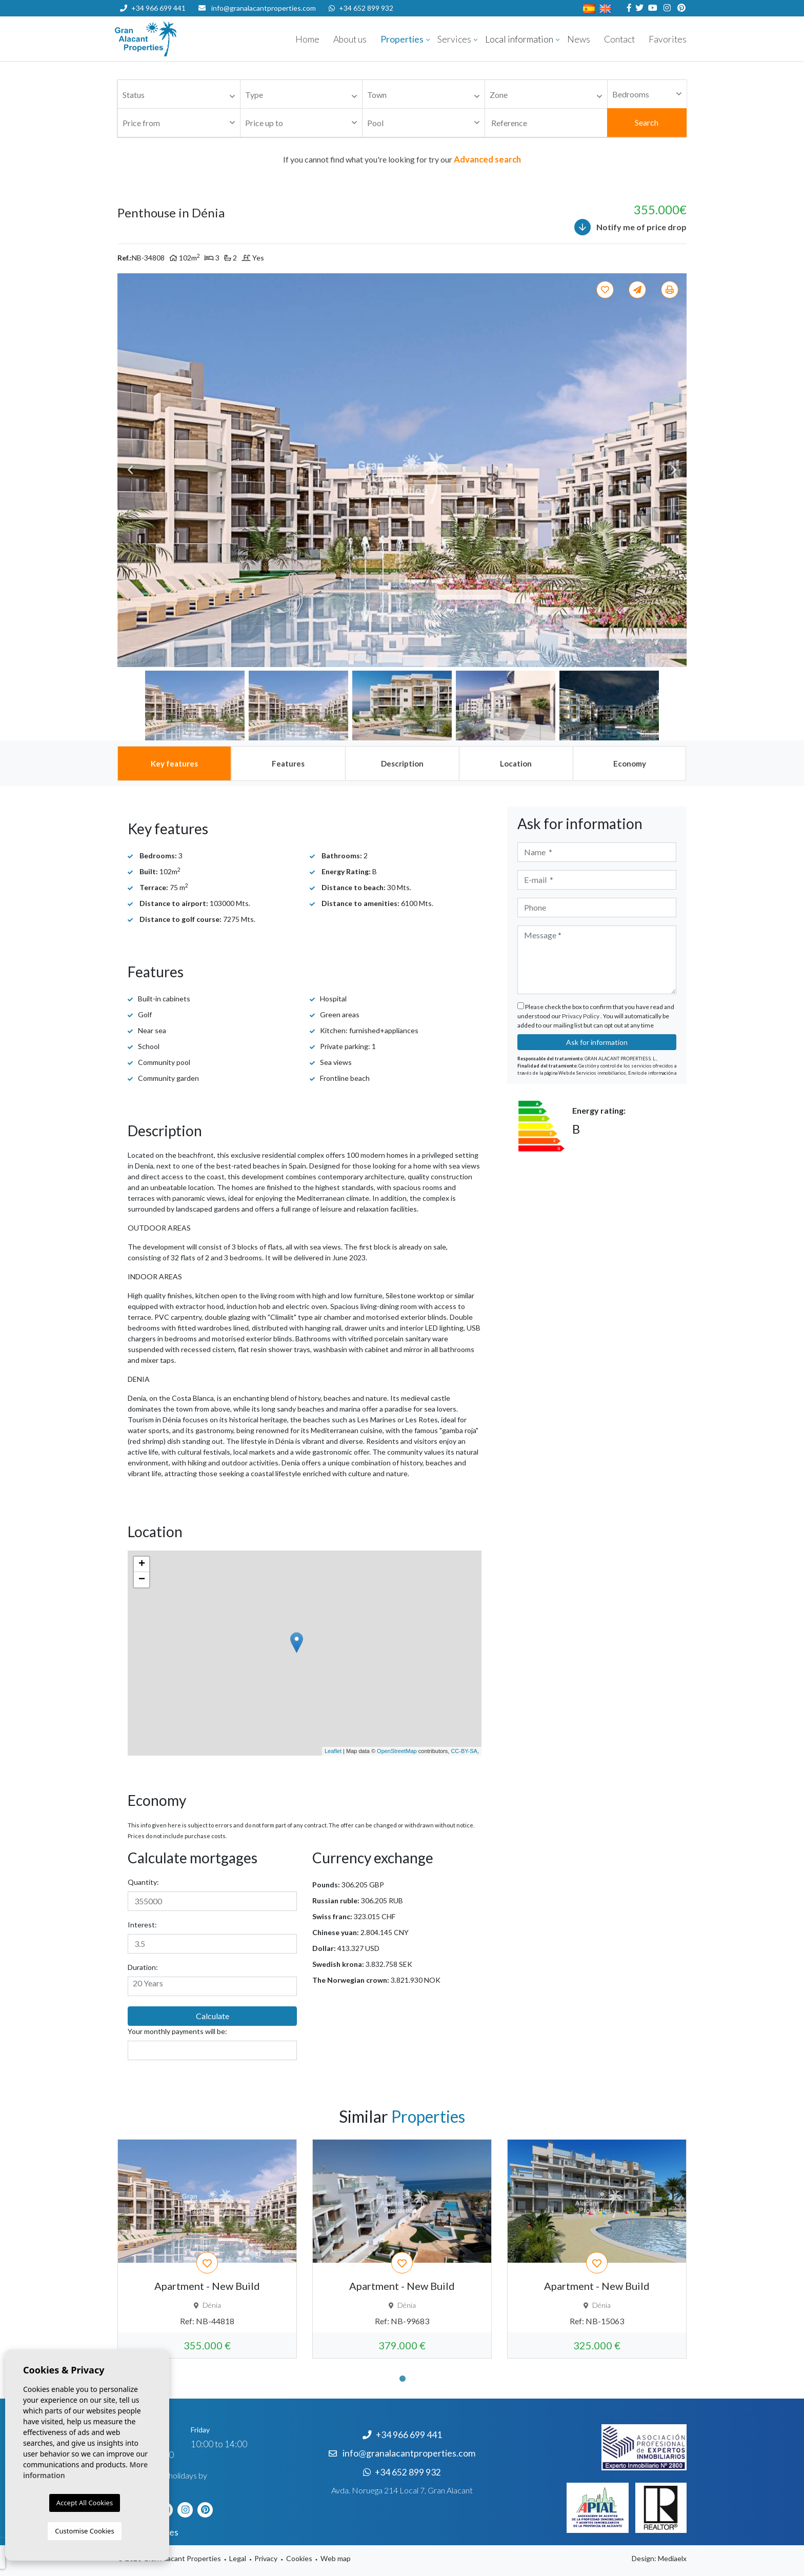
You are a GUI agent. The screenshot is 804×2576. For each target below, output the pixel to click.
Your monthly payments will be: (177, 2031)
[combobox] (179, 94)
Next (674, 470)
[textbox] (181, 95)
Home (307, 39)
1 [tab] (402, 2379)
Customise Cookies (84, 2530)
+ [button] (141, 1564)
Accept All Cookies (84, 2502)
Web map (335, 2558)
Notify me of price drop (630, 227)
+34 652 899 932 (361, 8)
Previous (130, 470)
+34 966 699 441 (153, 8)
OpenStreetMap (397, 1751)
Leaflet (333, 1751)
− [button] (141, 1579)
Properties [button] (402, 39)
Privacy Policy (581, 1016)
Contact (619, 39)
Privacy (265, 2558)
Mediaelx (672, 2558)
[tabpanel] (207, 2249)
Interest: (142, 1924)
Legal (237, 2558)
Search (646, 122)
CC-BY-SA (464, 1751)
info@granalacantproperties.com (263, 8)
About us (350, 39)
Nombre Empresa (176, 39)
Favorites (668, 39)
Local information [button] (519, 39)
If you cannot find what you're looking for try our (402, 159)
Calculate (212, 2016)
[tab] (174, 763)
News (578, 39)
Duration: (143, 1967)
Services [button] (454, 39)
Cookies (299, 2558)
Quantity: (143, 1882)
